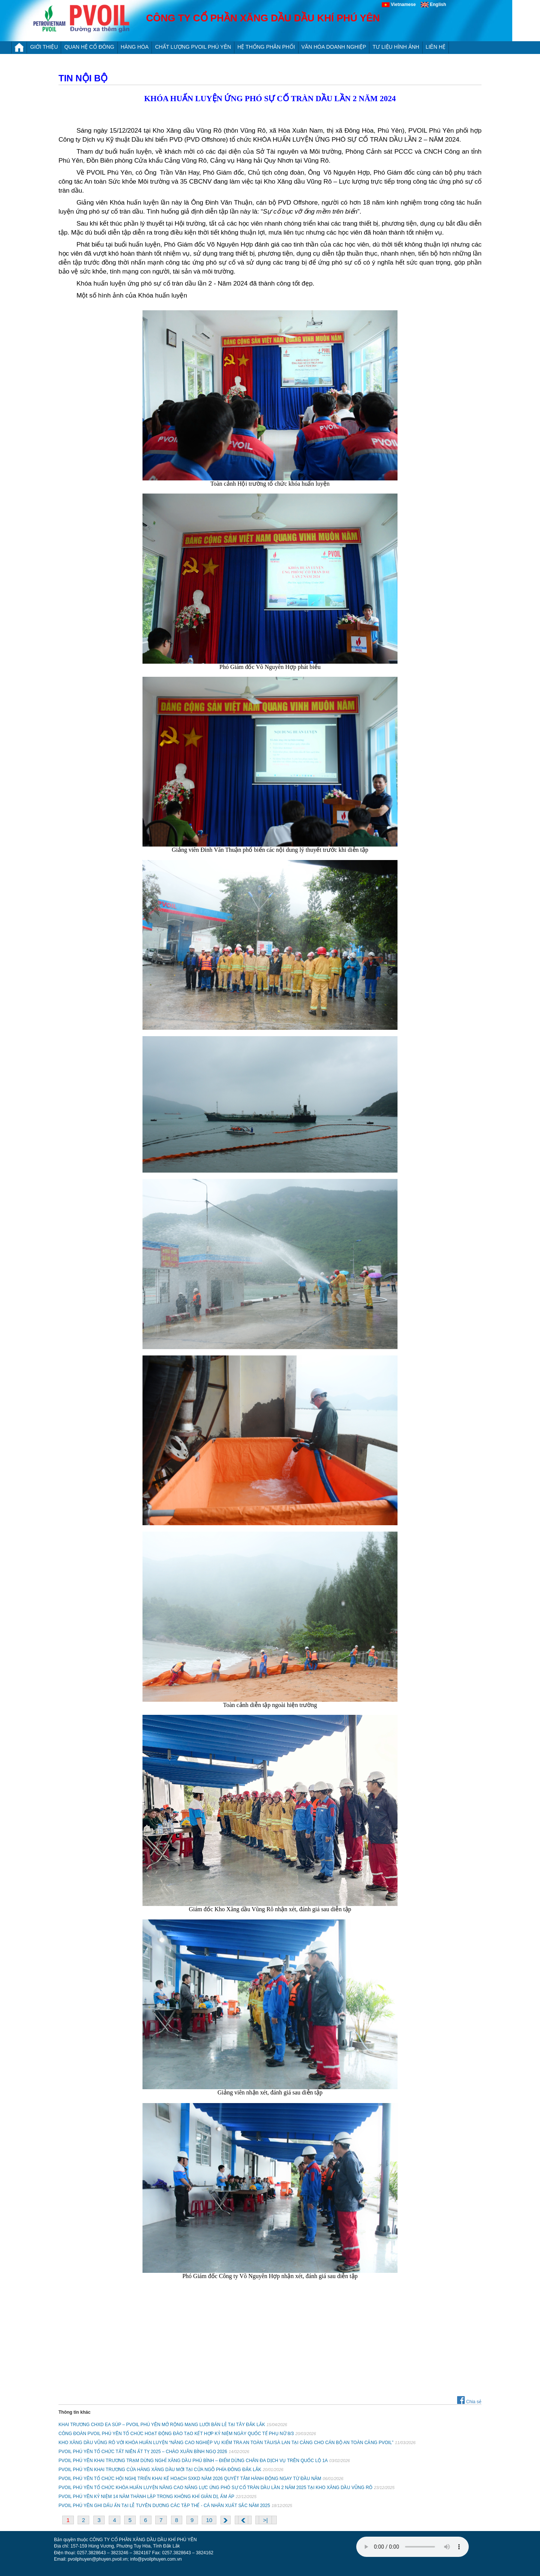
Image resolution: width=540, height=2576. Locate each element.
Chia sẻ (469, 2401)
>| (265, 2520)
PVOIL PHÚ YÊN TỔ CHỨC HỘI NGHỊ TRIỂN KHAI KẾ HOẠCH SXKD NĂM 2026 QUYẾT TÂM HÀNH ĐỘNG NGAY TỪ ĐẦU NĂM (189, 2478)
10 (209, 2520)
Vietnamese (401, 4)
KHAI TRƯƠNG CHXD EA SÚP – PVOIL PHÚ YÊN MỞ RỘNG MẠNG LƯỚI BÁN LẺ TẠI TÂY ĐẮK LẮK (161, 2424)
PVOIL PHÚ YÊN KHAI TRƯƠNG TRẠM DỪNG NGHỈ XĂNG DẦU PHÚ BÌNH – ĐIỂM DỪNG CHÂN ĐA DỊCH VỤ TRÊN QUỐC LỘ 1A (193, 2460)
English (433, 4)
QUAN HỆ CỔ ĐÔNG (89, 47)
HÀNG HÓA (135, 47)
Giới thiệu (44, 47)
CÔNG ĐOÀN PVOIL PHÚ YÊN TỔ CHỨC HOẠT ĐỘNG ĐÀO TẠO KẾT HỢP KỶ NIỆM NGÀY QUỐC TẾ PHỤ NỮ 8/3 (176, 2433)
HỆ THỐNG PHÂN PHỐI (266, 47)
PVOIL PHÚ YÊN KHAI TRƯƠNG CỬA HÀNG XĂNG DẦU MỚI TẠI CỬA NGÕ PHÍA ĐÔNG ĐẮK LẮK (159, 2469)
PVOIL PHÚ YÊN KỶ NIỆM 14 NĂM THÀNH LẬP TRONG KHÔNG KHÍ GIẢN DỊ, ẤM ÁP (146, 2496)
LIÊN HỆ (436, 47)
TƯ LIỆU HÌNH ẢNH (395, 47)
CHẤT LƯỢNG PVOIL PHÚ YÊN (193, 47)
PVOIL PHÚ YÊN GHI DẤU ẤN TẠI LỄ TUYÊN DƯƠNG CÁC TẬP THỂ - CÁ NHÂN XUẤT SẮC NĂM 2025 (164, 2505)
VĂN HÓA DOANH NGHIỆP (334, 47)
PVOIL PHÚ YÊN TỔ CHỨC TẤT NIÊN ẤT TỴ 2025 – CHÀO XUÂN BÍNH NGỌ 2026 (142, 2451)
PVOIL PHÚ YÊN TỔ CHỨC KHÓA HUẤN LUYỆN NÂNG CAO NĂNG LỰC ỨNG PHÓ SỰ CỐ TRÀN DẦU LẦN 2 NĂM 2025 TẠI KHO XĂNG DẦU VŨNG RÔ (215, 2487)
